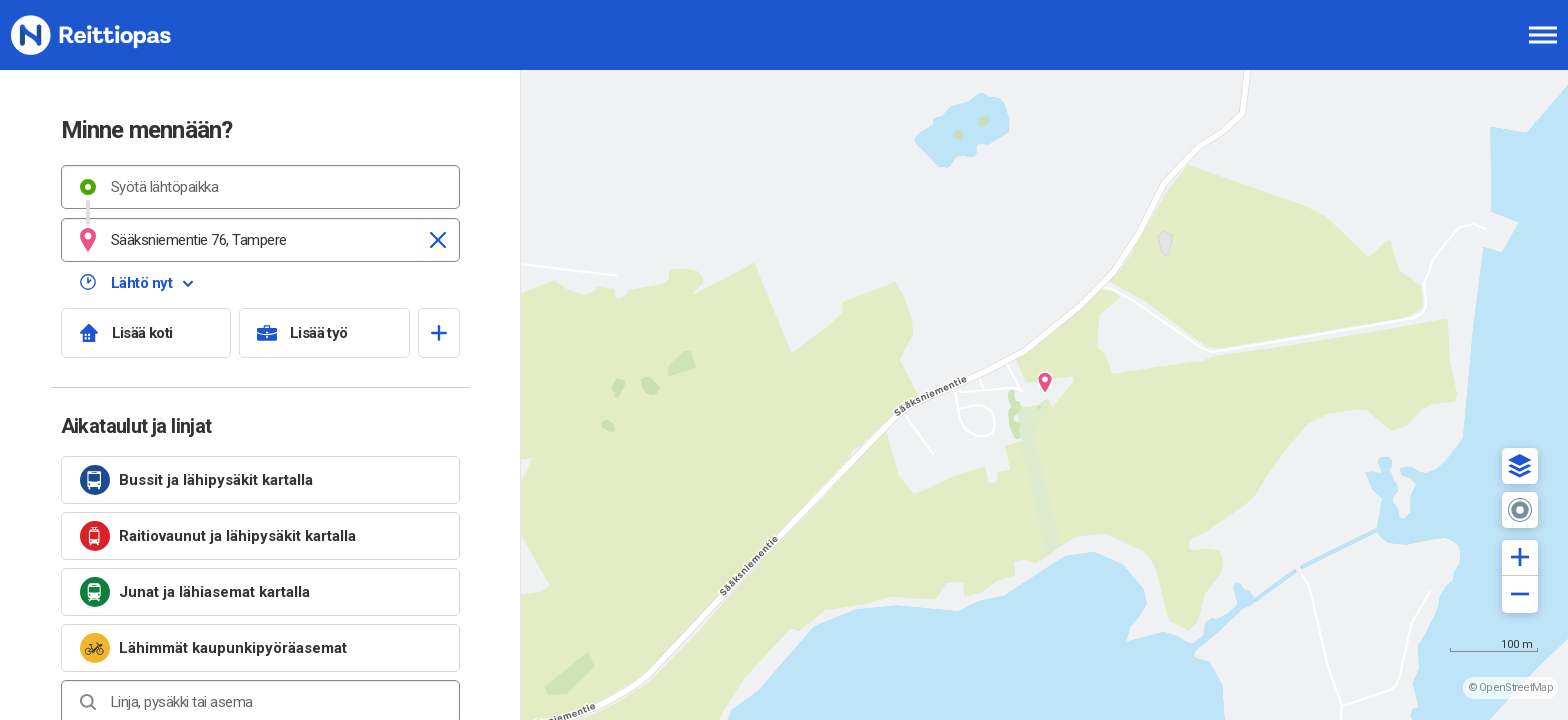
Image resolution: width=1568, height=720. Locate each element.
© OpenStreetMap (1511, 687)
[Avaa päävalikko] (1543, 35)
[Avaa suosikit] (439, 333)
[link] (260, 480)
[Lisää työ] (324, 333)
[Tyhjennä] (438, 240)
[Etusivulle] (115, 35)
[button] (1520, 466)
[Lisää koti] (146, 333)
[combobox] (260, 187)
